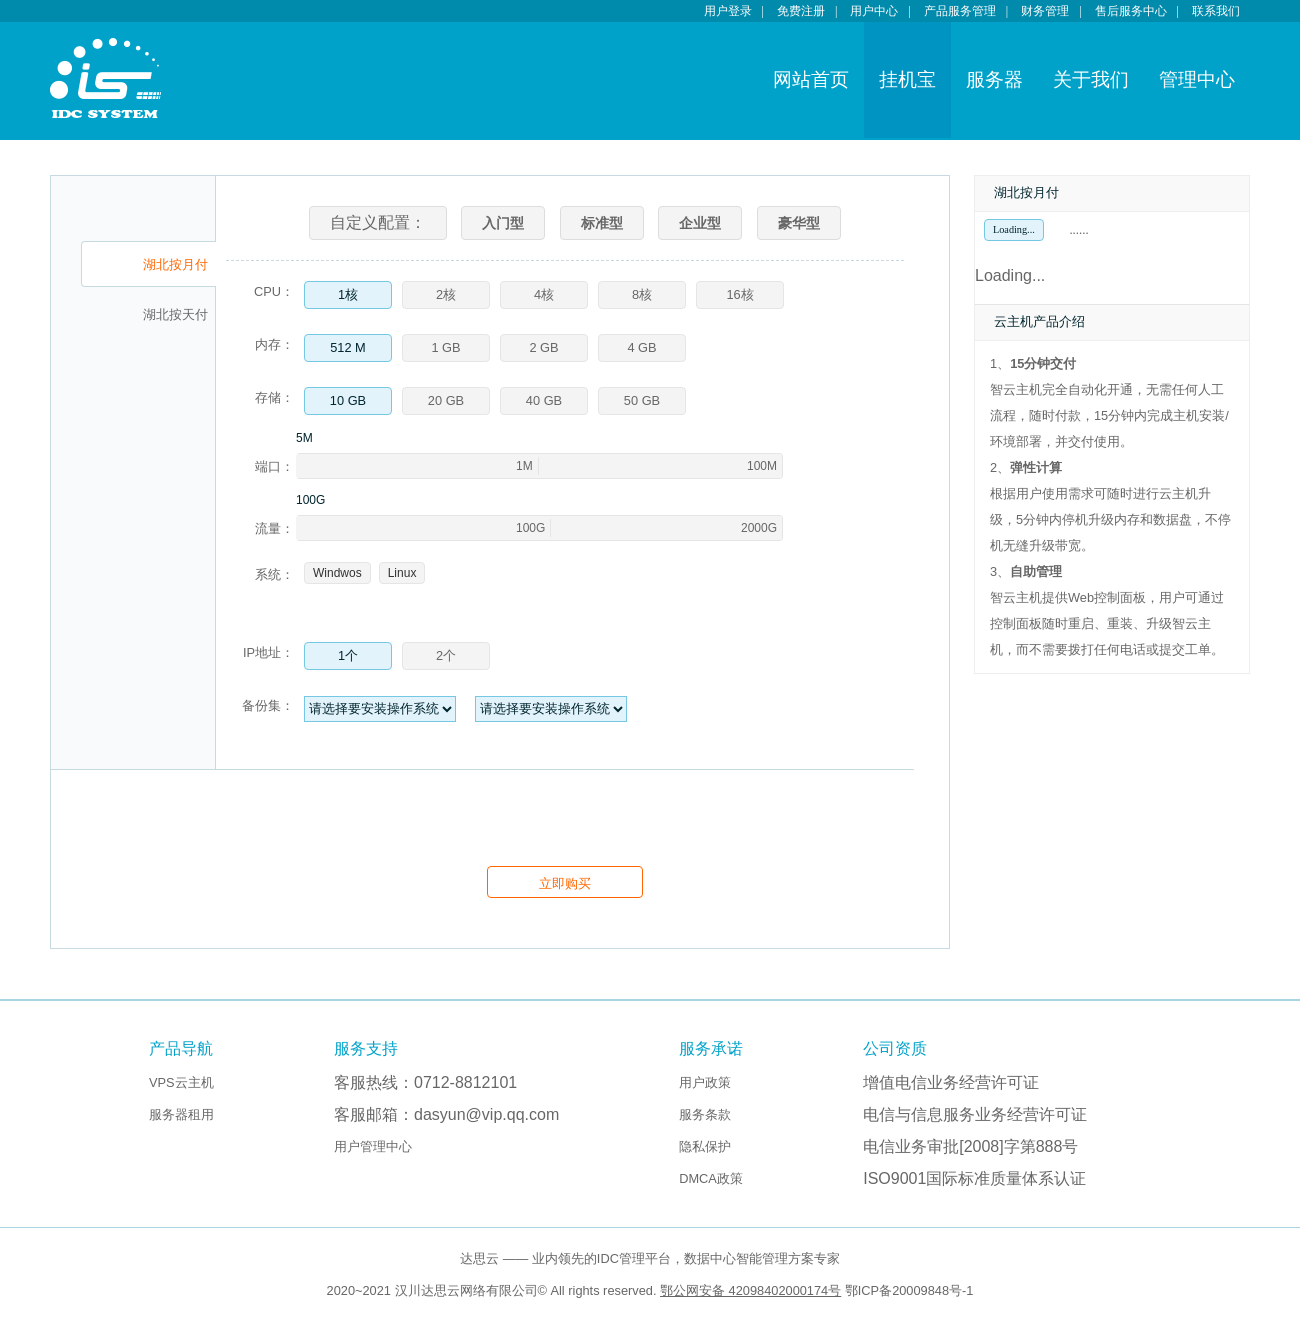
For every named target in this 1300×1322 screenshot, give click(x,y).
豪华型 (799, 223)
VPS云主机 (181, 1082)
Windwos (337, 573)
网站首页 (811, 79)
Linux (402, 573)
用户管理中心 (373, 1146)
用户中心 (874, 11)
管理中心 (1197, 79)
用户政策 (705, 1082)
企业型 (700, 223)
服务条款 (705, 1114)
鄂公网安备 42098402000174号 (750, 1290)
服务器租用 (181, 1114)
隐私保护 (705, 1146)
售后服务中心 (1131, 11)
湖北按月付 (175, 265)
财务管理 (1045, 11)
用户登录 (728, 11)
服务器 (994, 79)
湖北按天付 (175, 315)
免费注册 (801, 11)
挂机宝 (907, 79)
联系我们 (1216, 11)
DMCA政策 (711, 1178)
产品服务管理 (960, 11)
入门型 (503, 223)
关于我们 (1091, 79)
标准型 (602, 223)
